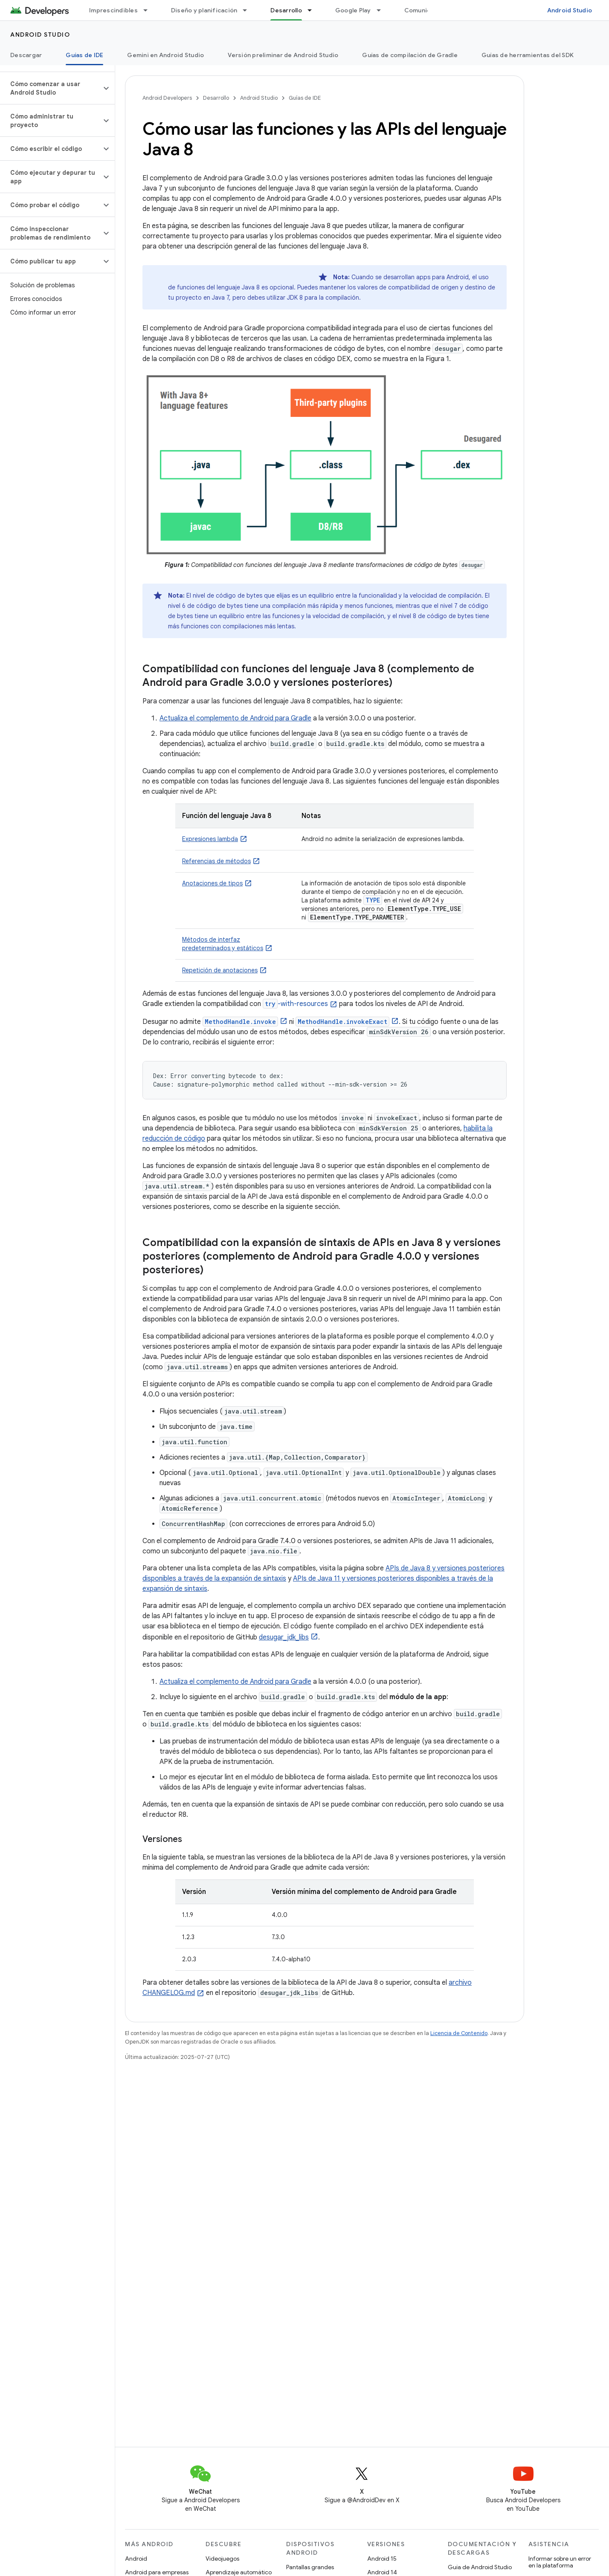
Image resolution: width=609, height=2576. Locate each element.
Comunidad (421, 10)
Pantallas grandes (310, 2567)
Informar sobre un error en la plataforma (559, 2562)
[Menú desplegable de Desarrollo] (313, 10)
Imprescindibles (113, 10)
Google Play (353, 10)
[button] (50, 88)
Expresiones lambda (210, 839)
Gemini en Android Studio (165, 55)
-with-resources (295, 1004)
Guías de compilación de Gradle (410, 55)
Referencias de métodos (216, 861)
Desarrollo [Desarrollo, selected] (286, 10)
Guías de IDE (305, 97)
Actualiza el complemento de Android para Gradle (235, 718)
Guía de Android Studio (480, 2567)
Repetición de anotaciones (220, 970)
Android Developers (167, 97)
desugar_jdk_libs (284, 1637)
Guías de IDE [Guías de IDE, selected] (84, 55)
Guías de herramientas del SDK (527, 55)
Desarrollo (216, 97)
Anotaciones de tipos (212, 883)
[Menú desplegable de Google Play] (382, 10)
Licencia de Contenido (458, 2033)
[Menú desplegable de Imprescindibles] (149, 10)
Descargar (26, 55)
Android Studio (569, 10)
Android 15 (382, 2558)
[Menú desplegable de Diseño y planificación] (248, 10)
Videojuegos (222, 2558)
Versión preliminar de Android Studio (283, 55)
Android (136, 2558)
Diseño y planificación (204, 10)
